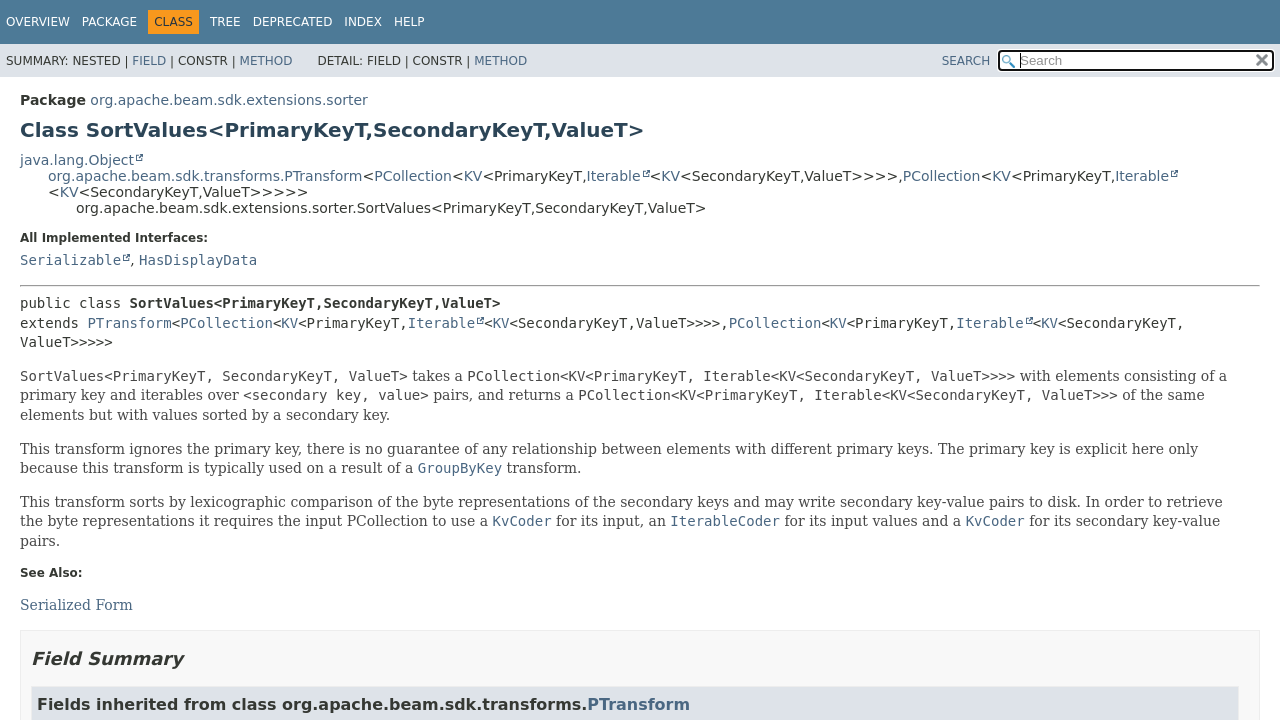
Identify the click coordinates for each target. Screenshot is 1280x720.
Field (149, 61)
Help (409, 22)
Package (109, 22)
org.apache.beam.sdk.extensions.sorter (228, 100)
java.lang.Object (77, 160)
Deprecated (293, 22)
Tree (225, 22)
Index (363, 22)
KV (473, 176)
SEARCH (966, 61)
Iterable (614, 176)
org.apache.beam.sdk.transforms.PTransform (205, 176)
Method (266, 61)
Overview (38, 22)
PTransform (129, 323)
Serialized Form (76, 605)
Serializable (70, 260)
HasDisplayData (198, 260)
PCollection (413, 176)
